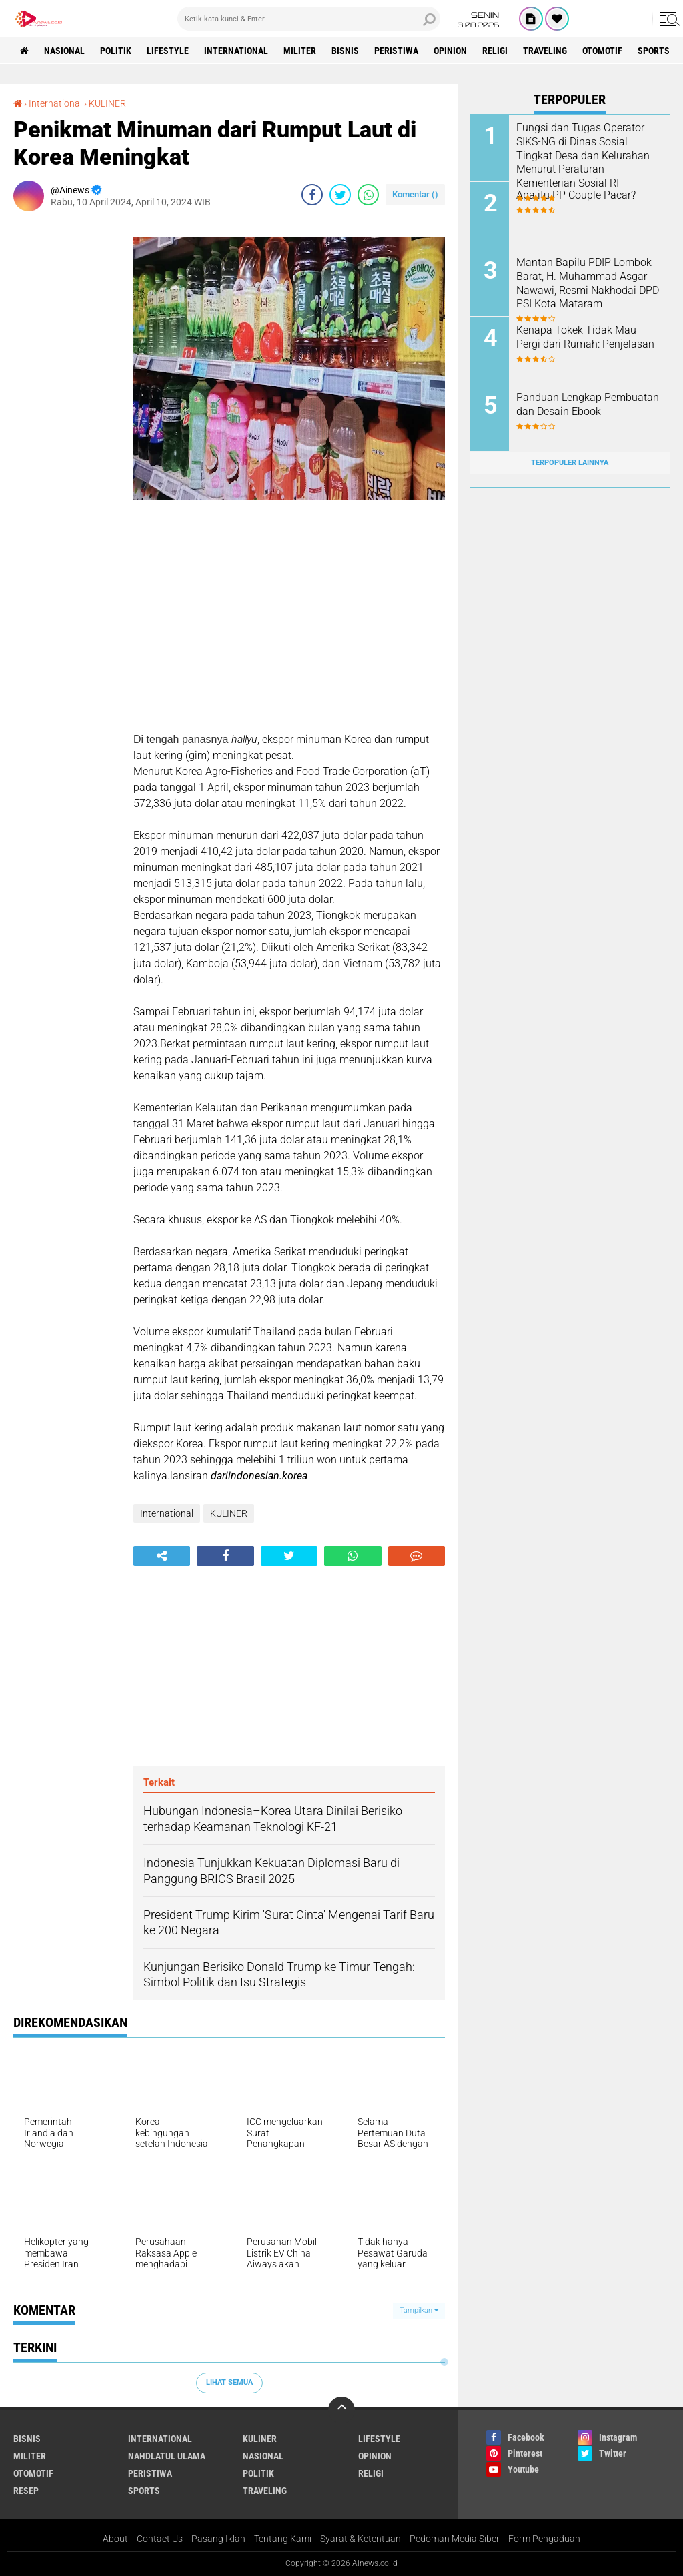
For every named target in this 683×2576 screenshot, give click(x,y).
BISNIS (345, 50)
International (236, 50)
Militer (299, 50)
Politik (115, 50)
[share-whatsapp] (368, 194)
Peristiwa (396, 50)
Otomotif (602, 50)
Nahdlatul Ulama (166, 2456)
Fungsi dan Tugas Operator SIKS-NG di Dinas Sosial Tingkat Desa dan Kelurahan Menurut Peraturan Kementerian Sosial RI (583, 155)
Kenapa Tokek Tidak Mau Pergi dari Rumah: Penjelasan (585, 337)
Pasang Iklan (218, 2538)
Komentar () (415, 194)
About (115, 2538)
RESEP (26, 2490)
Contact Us (160, 2538)
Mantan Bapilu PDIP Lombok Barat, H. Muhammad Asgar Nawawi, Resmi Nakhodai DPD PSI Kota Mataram (587, 283)
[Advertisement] (66, 421)
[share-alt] (161, 1556)
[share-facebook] (312, 194)
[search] (308, 19)
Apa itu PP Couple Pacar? (576, 195)
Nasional (64, 50)
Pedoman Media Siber (455, 2538)
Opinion (450, 50)
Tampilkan (419, 2310)
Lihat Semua (229, 2382)
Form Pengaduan (544, 2538)
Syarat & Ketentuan (360, 2538)
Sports (654, 50)
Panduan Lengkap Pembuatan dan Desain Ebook (587, 404)
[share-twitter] (340, 194)
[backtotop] (341, 2410)
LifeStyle (168, 50)
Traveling (545, 50)
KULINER (107, 103)
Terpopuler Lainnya (569, 462)
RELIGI (495, 50)
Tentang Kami (282, 2538)
